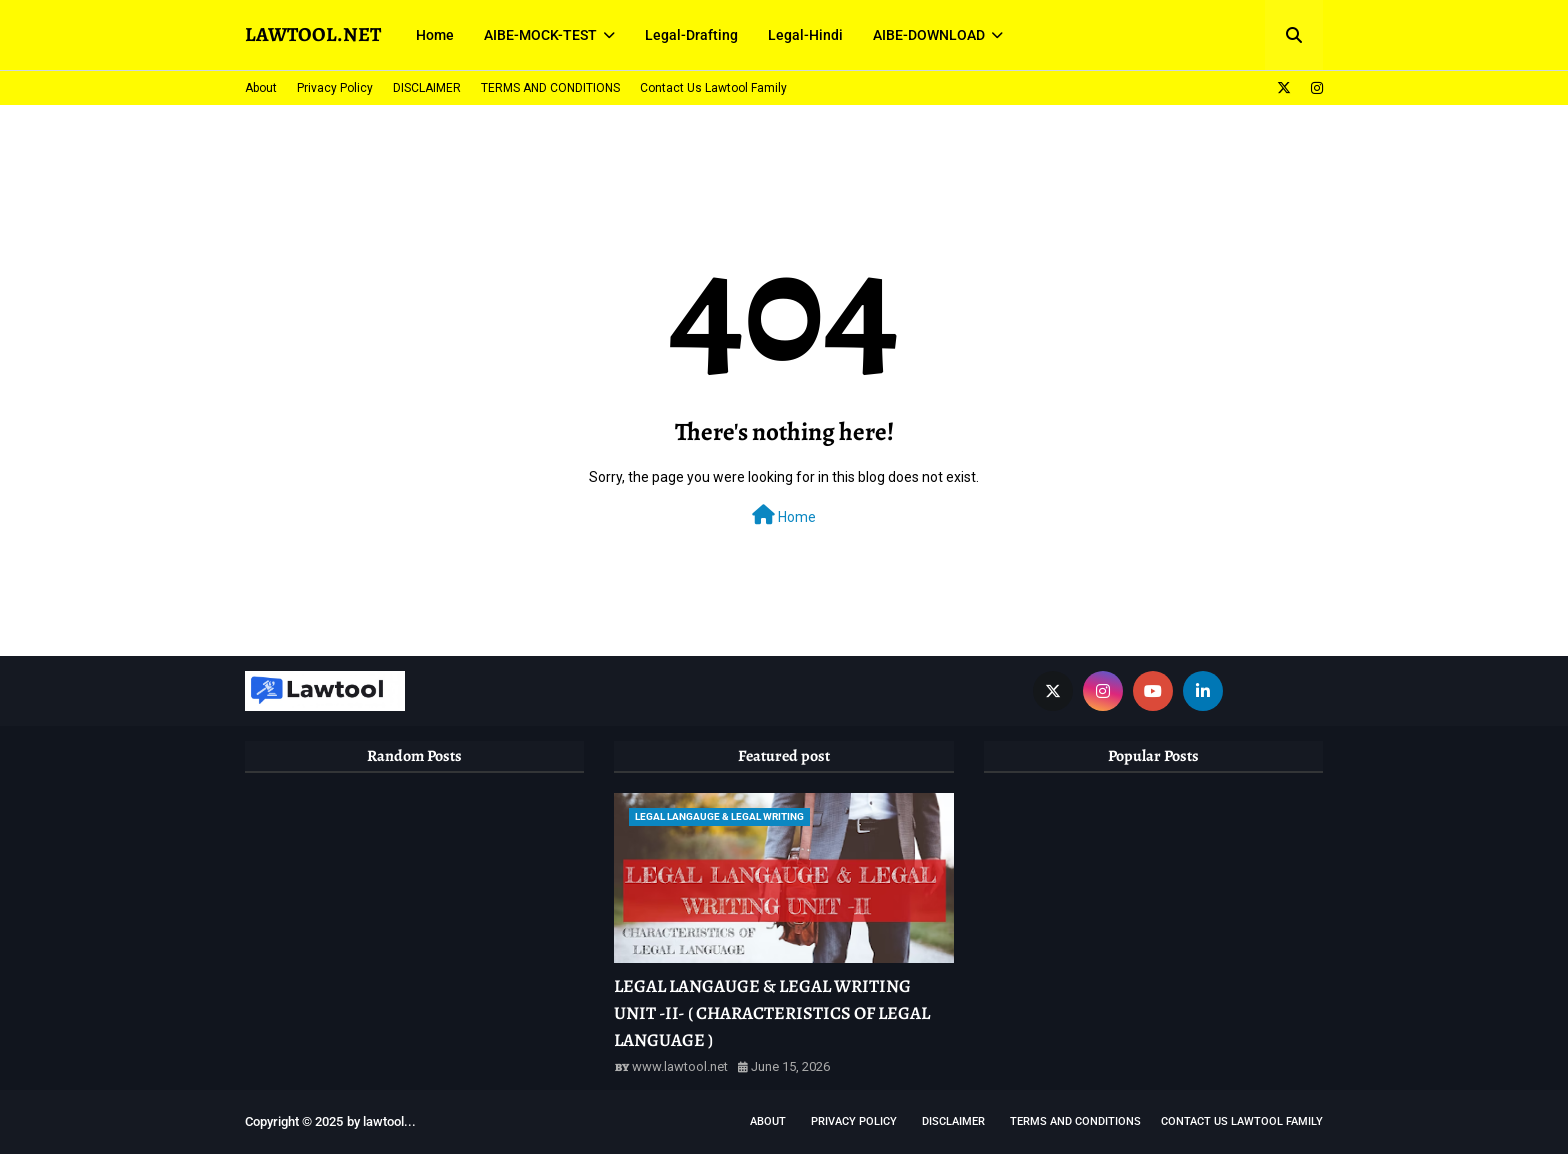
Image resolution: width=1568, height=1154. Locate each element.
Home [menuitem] (435, 35)
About (261, 88)
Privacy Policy (335, 88)
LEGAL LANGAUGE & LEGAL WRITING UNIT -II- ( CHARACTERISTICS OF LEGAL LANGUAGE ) (772, 1013)
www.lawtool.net (680, 1066)
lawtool (383, 1121)
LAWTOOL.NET (313, 34)
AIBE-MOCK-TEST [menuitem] (540, 35)
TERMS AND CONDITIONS (550, 88)
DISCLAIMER (427, 88)
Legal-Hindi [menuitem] (805, 35)
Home (784, 515)
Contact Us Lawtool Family (713, 88)
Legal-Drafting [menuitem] (691, 35)
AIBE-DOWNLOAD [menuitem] (929, 35)
